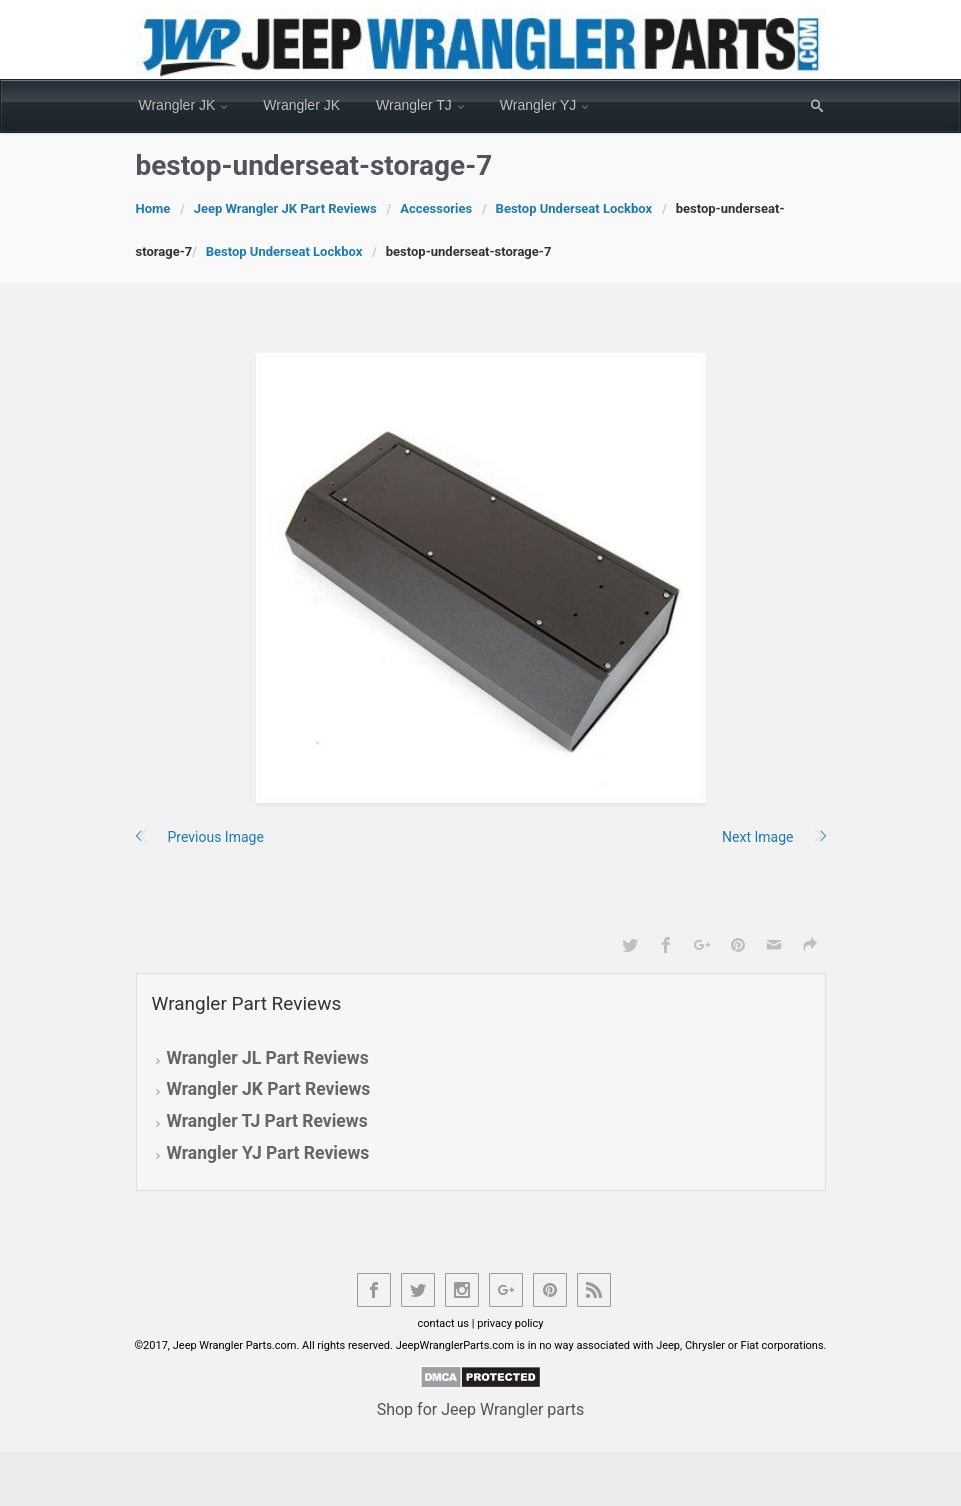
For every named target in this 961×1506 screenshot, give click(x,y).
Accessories (436, 208)
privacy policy (510, 1323)
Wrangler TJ (414, 105)
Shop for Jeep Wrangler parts (481, 1409)
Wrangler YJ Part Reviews (268, 1153)
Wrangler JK (177, 105)
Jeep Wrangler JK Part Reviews (285, 208)
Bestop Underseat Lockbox (574, 208)
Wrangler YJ (538, 105)
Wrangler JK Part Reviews (269, 1089)
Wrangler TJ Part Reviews (267, 1121)
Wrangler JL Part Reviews (268, 1058)
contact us (444, 1323)
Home (153, 208)
